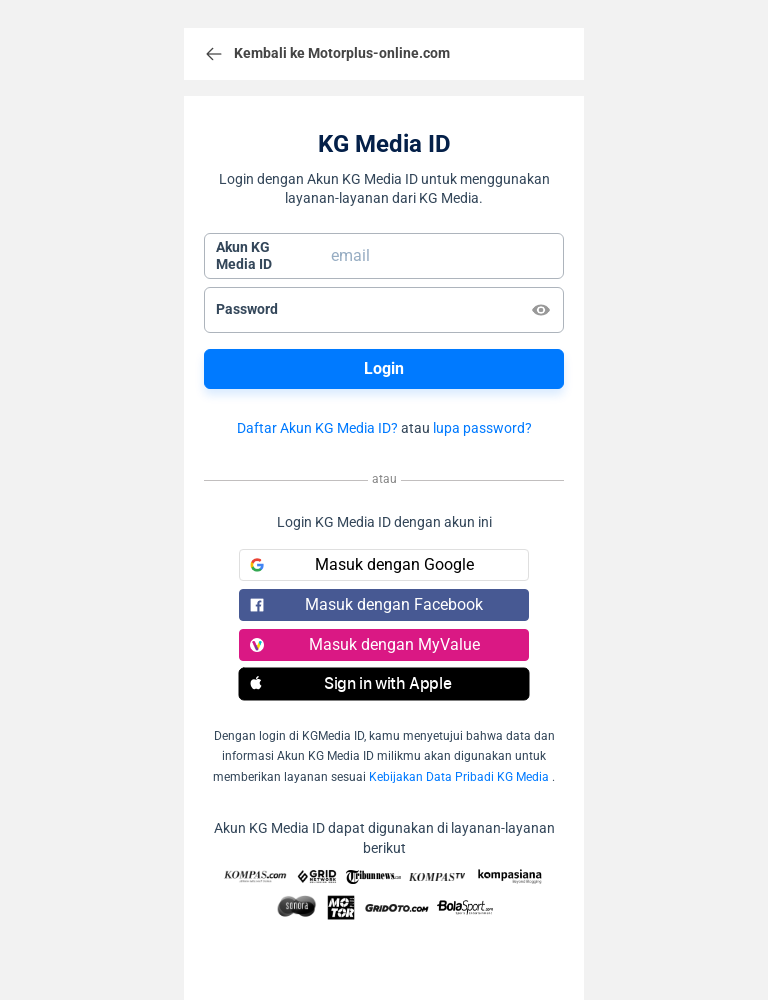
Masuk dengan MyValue (365, 644)
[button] (384, 684)
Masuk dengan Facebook (366, 604)
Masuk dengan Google (362, 564)
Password (247, 309)
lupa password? (482, 428)
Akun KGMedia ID (244, 256)
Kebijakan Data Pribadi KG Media (459, 777)
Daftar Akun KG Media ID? (317, 428)
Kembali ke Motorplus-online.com (327, 54)
